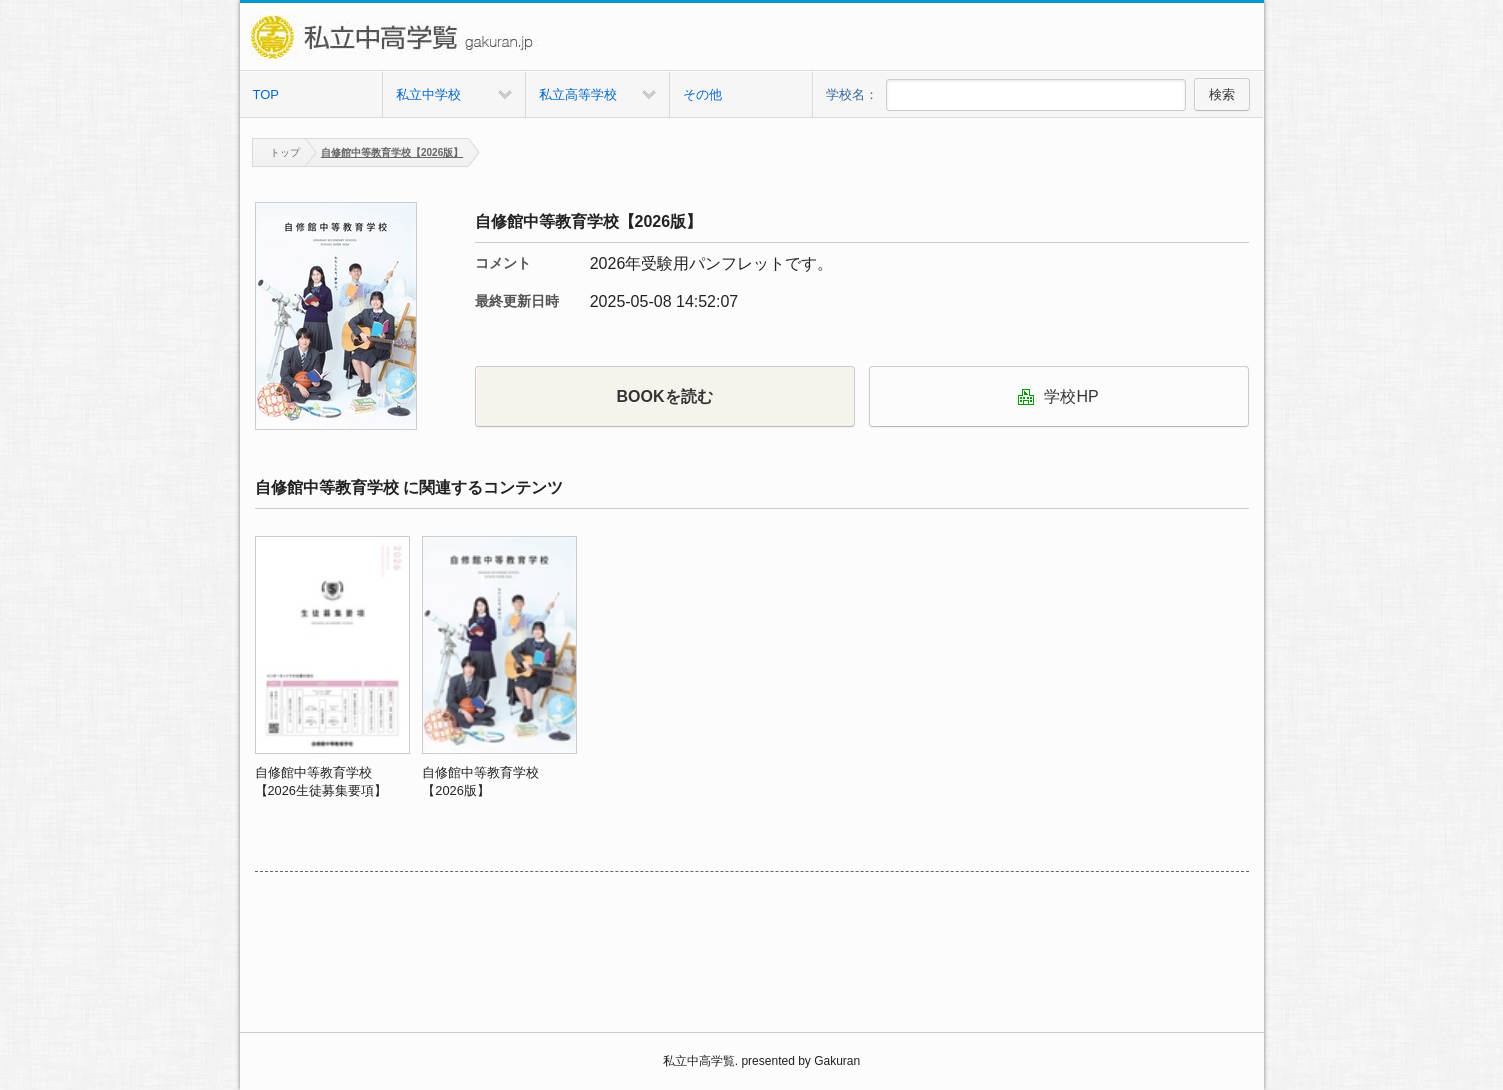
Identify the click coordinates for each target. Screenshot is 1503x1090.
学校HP (1058, 396)
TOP (266, 94)
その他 (702, 94)
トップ (276, 152)
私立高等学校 (578, 94)
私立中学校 (428, 94)
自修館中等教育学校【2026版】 (392, 152)
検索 (1222, 94)
